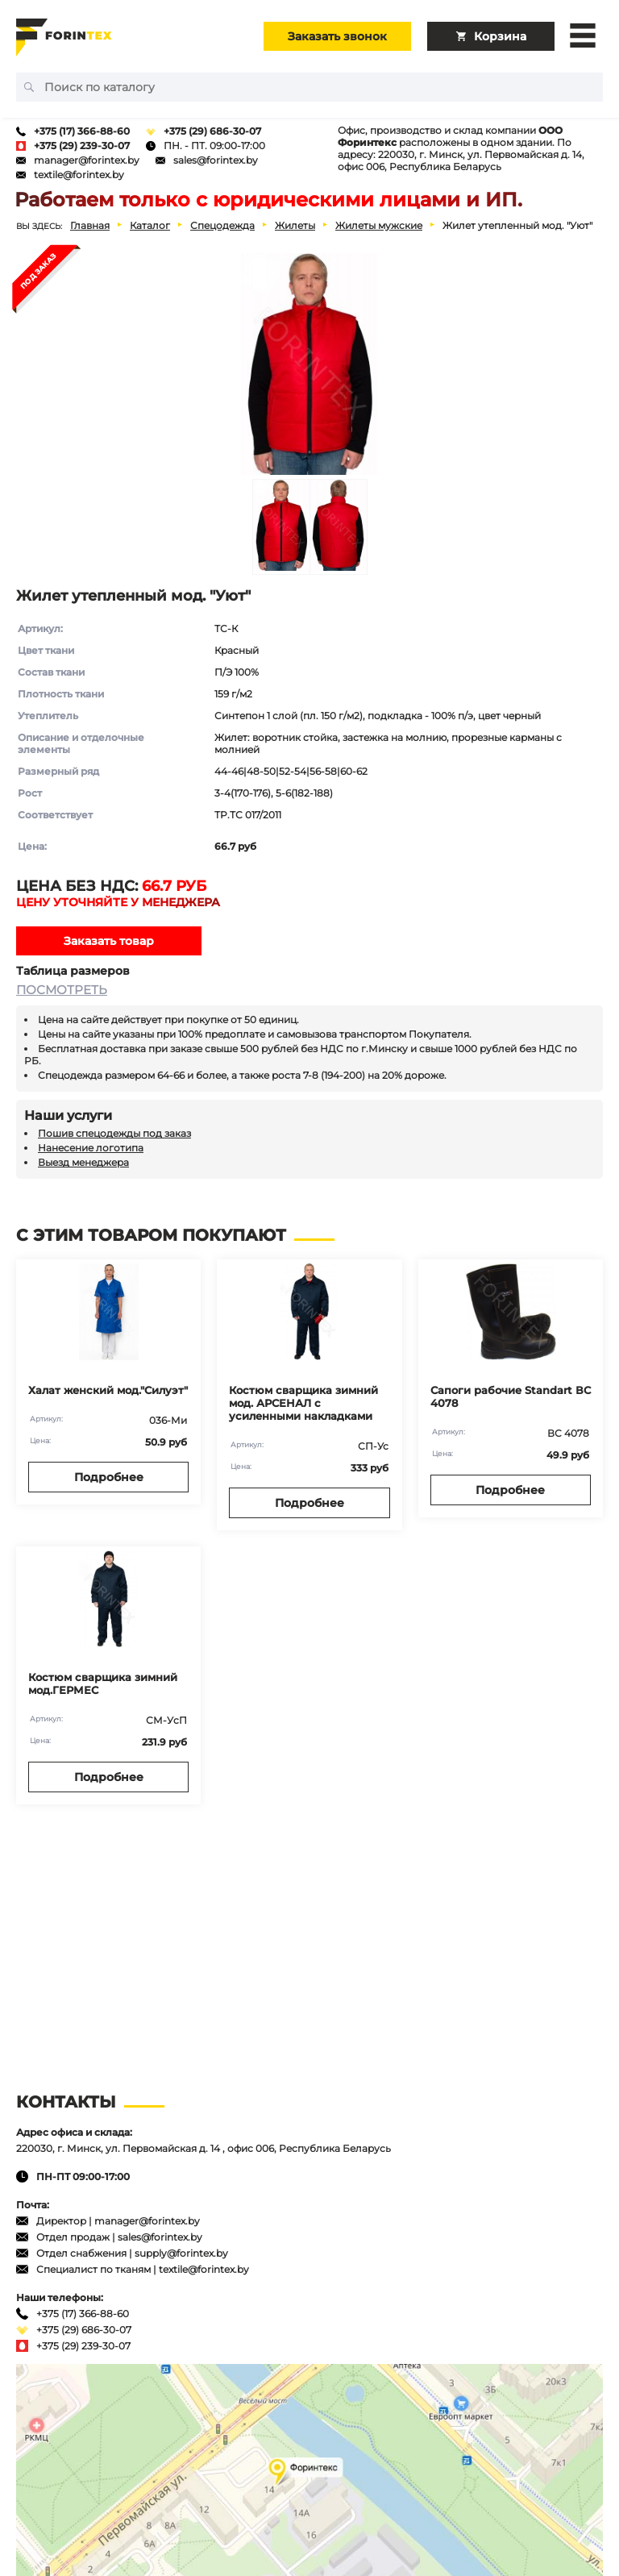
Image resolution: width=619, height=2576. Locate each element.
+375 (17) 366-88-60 (82, 131)
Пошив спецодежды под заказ (114, 1133)
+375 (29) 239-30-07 (82, 145)
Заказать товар (109, 941)
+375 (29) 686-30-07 (212, 131)
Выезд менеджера (83, 1162)
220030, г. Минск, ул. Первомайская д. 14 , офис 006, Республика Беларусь (203, 2148)
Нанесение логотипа (90, 1148)
